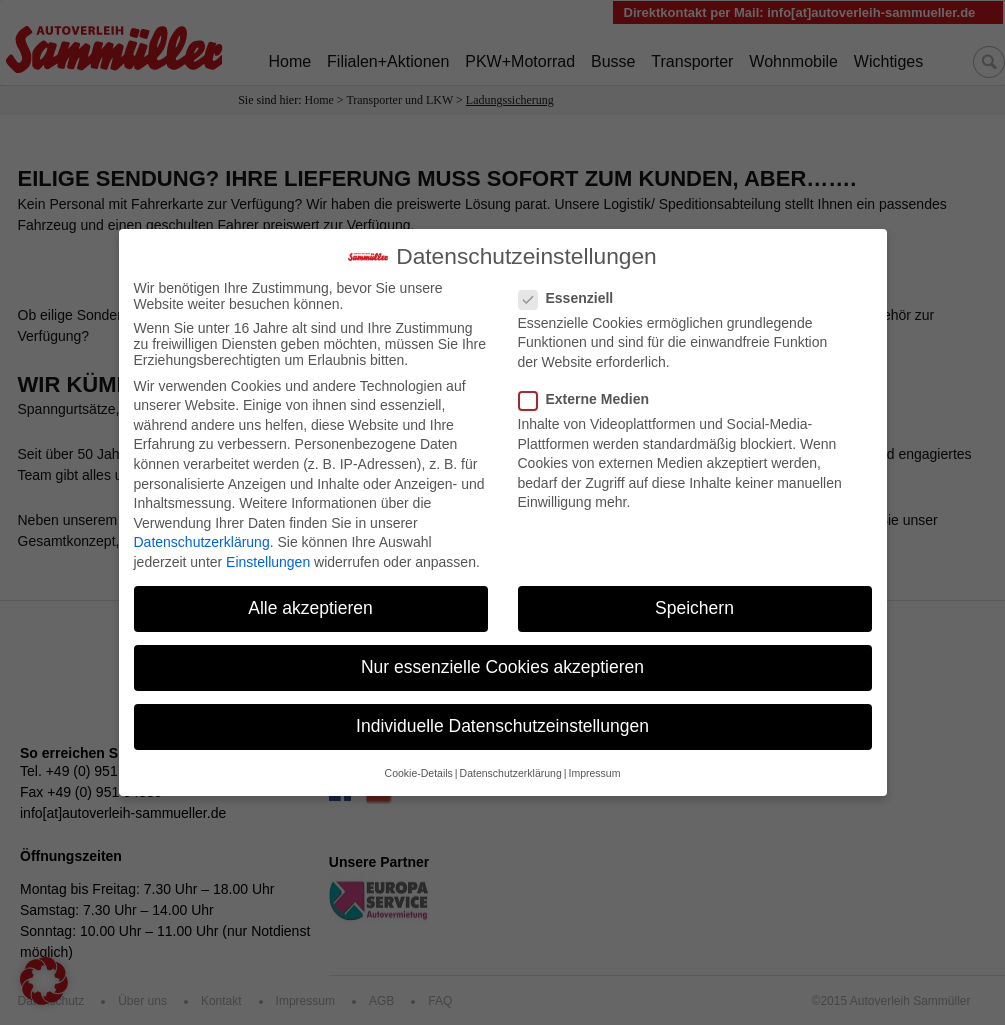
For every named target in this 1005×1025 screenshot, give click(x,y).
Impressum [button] (594, 761)
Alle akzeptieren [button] (310, 597)
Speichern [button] (694, 597)
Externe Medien (590, 388)
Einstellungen (268, 551)
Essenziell (572, 286)
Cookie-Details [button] (419, 761)
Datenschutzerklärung (202, 531)
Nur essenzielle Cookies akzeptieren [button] (502, 656)
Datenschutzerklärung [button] (511, 761)
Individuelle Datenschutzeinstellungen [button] (502, 715)
